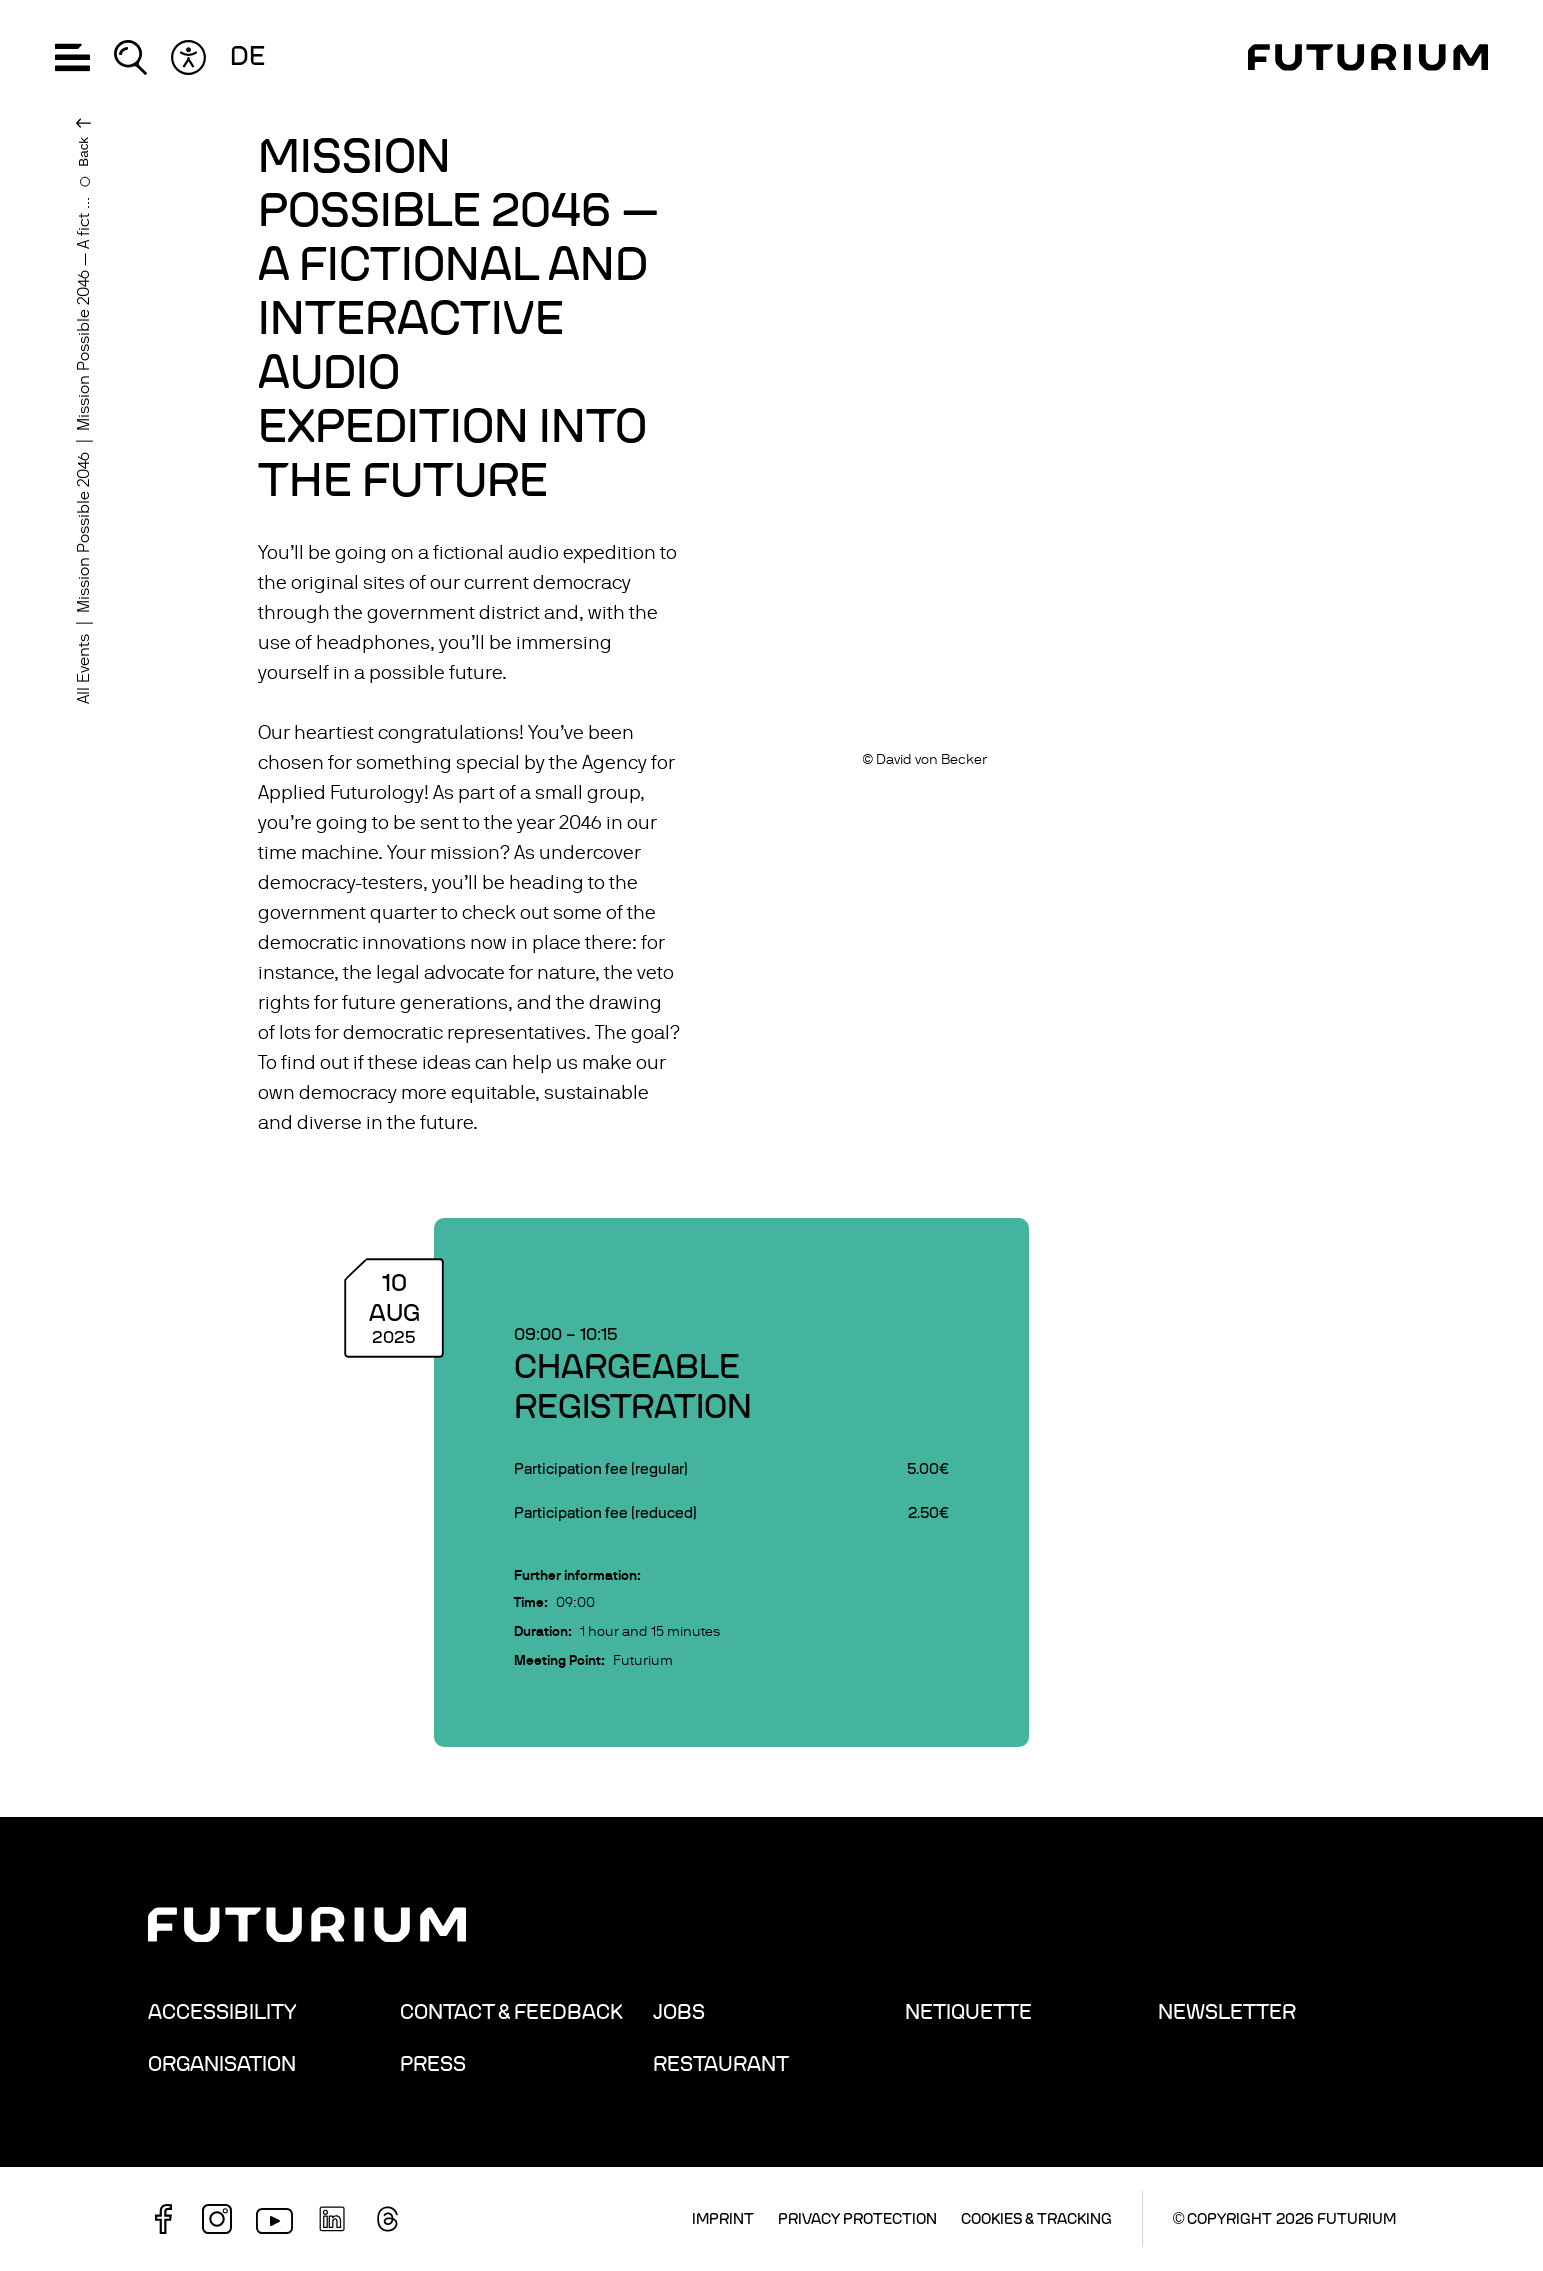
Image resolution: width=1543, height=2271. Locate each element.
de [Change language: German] (247, 57)
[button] (72, 57)
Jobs (679, 2012)
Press (433, 2064)
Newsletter (1227, 2012)
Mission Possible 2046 (84, 532)
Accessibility (222, 2012)
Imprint (723, 2219)
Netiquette (968, 2012)
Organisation (222, 2064)
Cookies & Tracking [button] (1036, 2219)
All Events (84, 669)
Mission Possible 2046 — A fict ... (84, 314)
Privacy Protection (857, 2219)
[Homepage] (1368, 57)
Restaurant (721, 2064)
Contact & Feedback (511, 2012)
